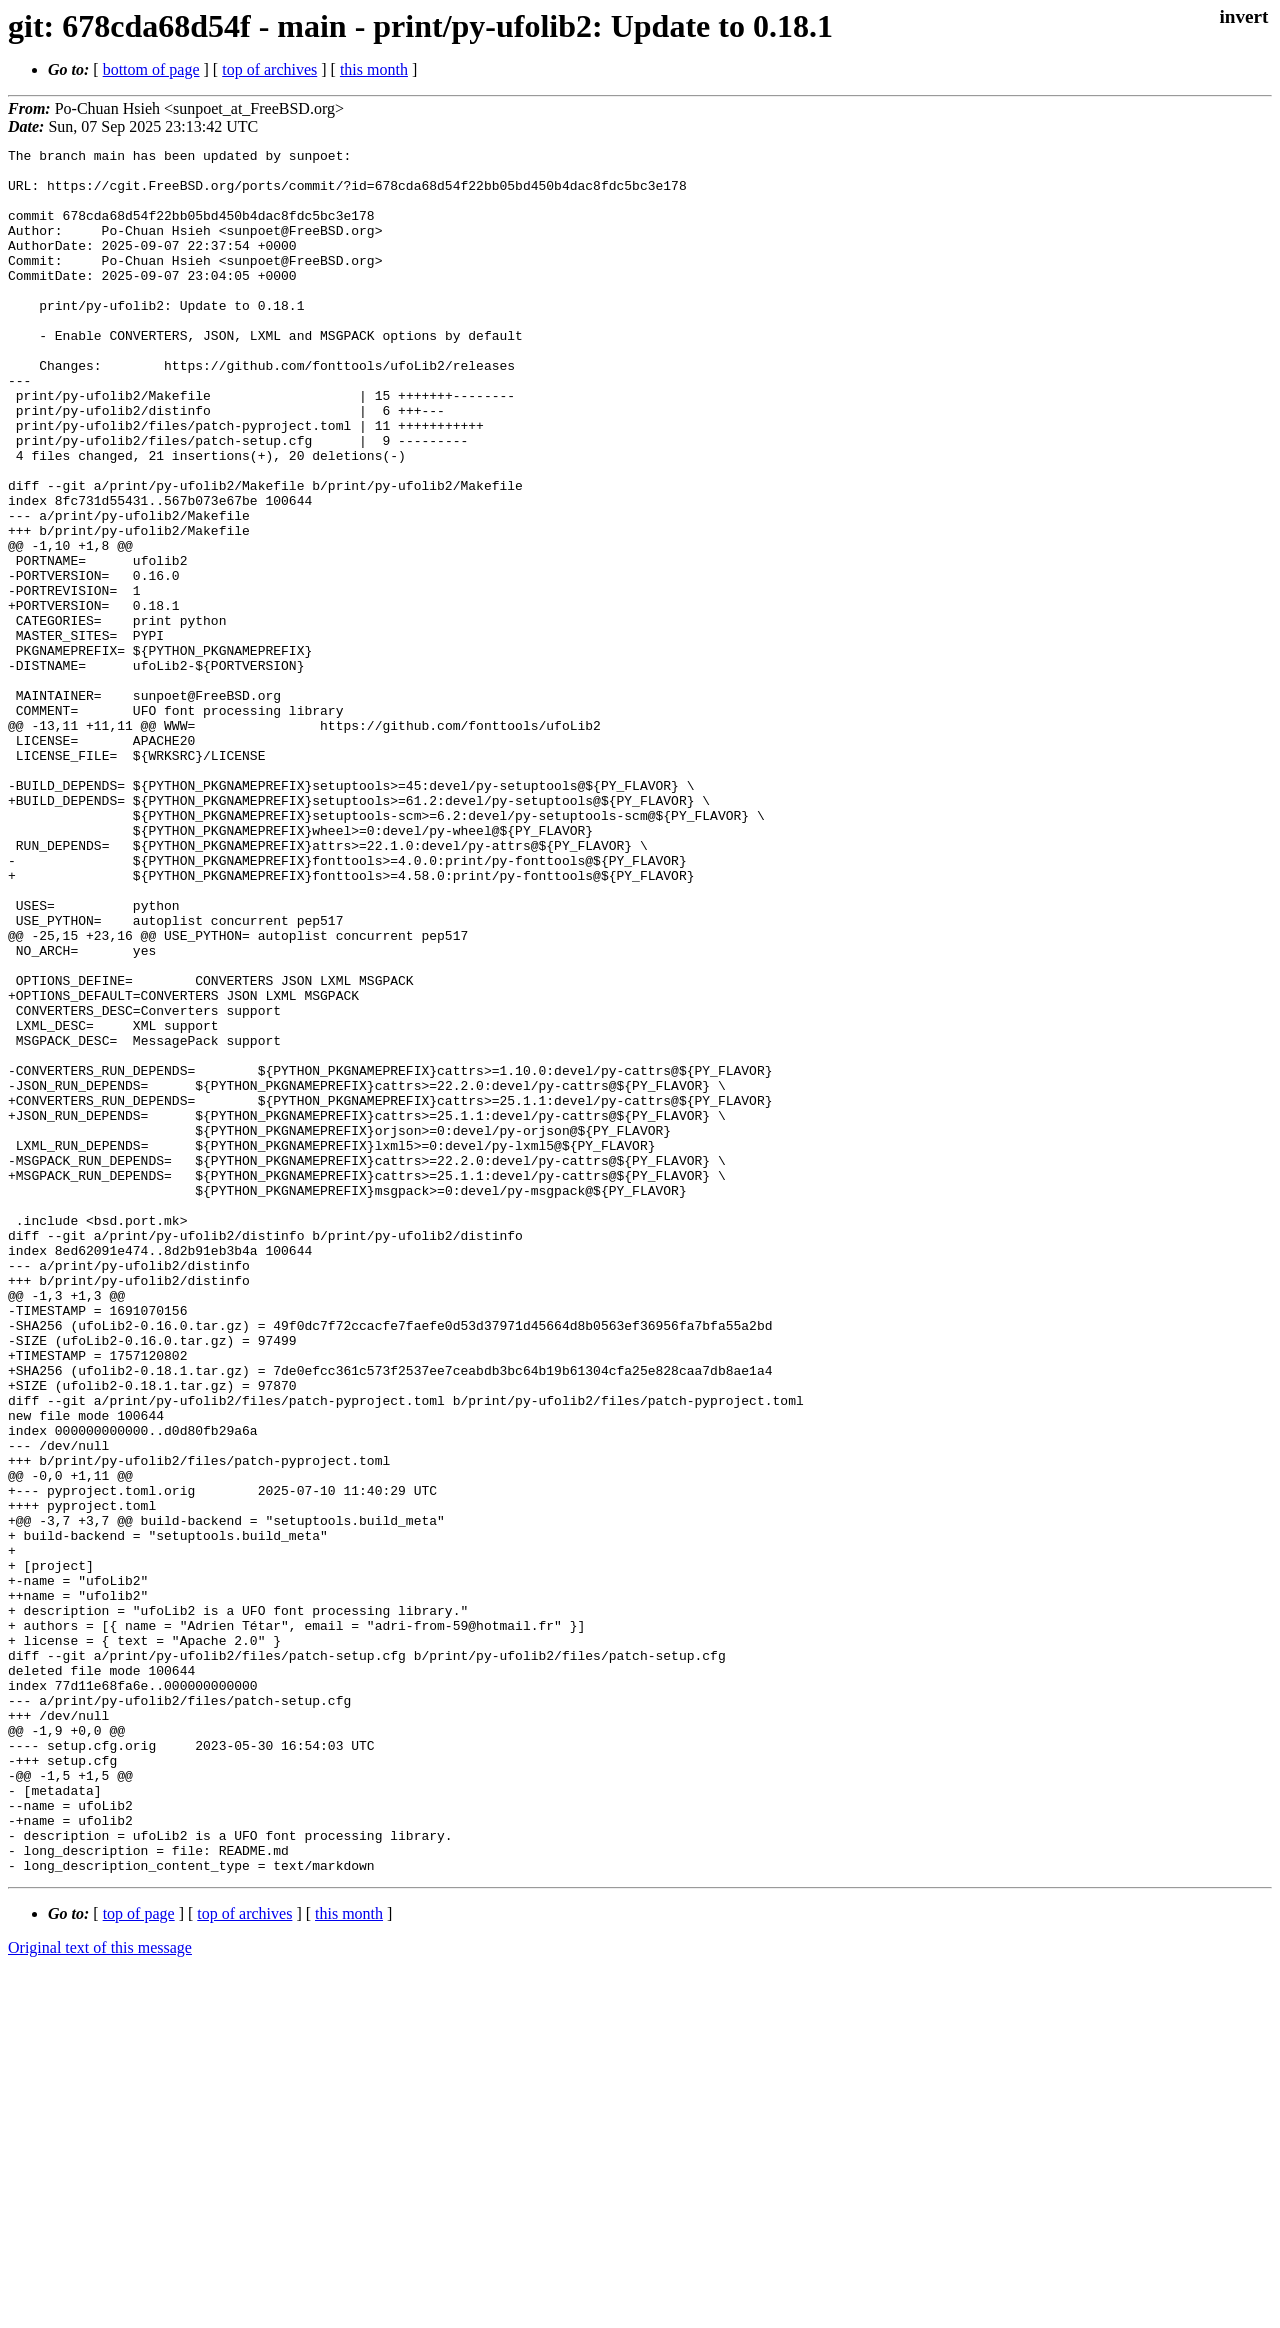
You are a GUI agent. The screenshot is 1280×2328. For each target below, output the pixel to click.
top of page (139, 2258)
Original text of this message (100, 2292)
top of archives (269, 69)
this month (374, 69)
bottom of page (151, 69)
